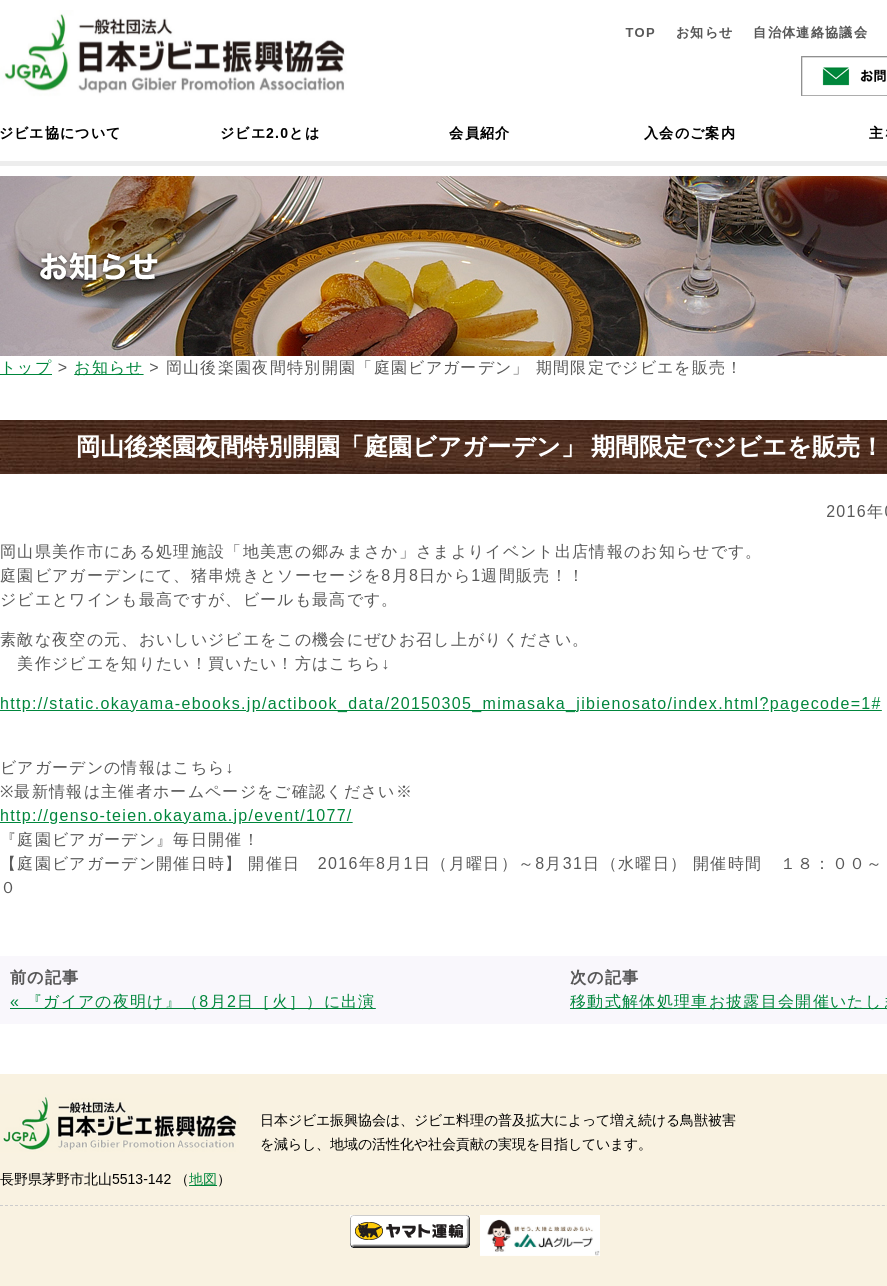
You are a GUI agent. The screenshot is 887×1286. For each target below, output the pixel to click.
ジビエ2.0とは (270, 133)
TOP (640, 32)
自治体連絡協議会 (810, 32)
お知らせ (704, 32)
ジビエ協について (60, 133)
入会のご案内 (690, 133)
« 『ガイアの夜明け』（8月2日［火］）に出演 (193, 1001)
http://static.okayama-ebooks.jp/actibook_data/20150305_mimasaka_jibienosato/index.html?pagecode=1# (441, 703)
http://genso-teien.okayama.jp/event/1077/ (176, 815)
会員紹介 (479, 133)
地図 (203, 1179)
